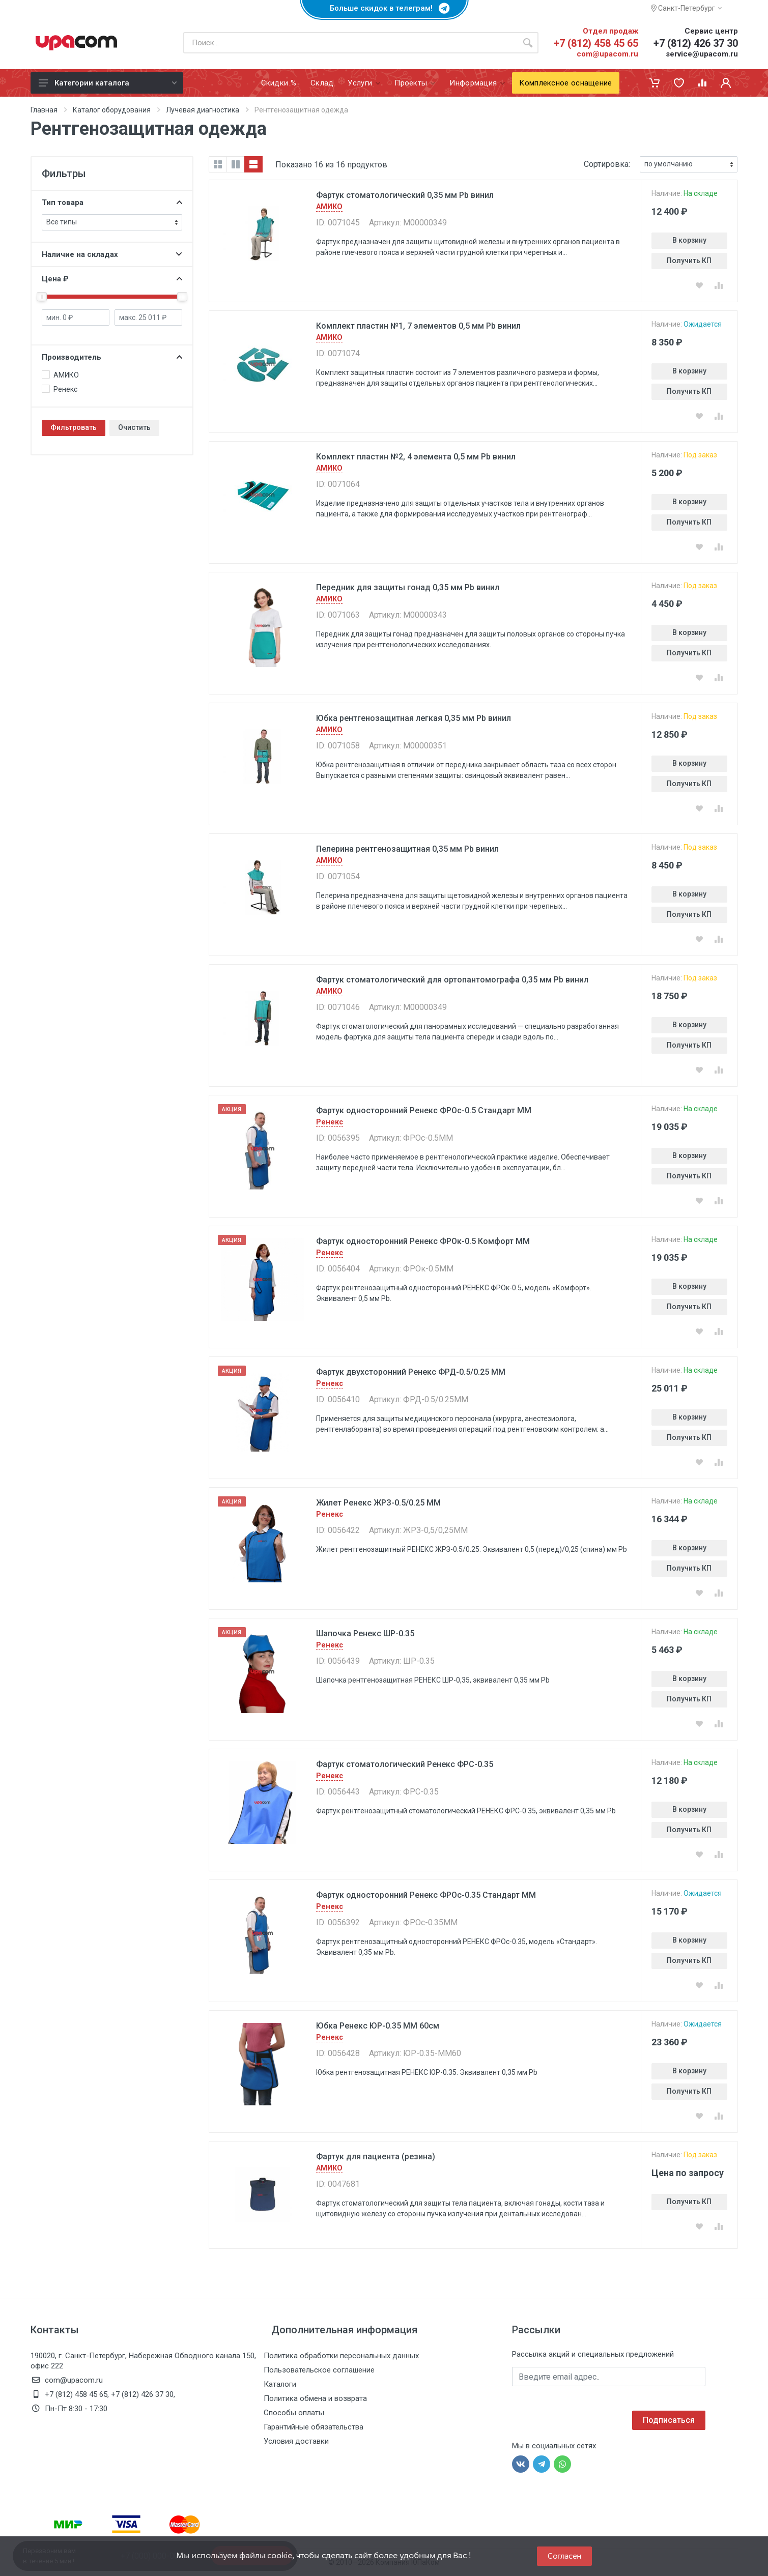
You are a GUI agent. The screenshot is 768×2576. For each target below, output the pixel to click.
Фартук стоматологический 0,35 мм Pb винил (405, 195)
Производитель (112, 357)
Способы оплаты (294, 2412)
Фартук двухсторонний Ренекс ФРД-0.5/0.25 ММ (410, 1372)
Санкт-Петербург (686, 8)
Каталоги (280, 2384)
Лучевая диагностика (202, 110)
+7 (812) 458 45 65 (596, 43)
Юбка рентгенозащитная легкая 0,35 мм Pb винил (413, 718)
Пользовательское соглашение (319, 2370)
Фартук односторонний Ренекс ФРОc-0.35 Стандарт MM (426, 1895)
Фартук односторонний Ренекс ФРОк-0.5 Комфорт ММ (423, 1241)
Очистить (134, 427)
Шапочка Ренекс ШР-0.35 (365, 1633)
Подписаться (669, 2420)
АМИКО (329, 206)
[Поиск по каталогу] (350, 42)
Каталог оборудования (112, 110)
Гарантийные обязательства (313, 2427)
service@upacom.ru (702, 54)
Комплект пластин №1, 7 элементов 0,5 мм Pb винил (418, 326)
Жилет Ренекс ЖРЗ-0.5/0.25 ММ (378, 1503)
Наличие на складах (112, 254)
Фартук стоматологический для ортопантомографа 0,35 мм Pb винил (452, 980)
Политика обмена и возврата (315, 2398)
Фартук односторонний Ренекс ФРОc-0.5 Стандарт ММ (423, 1110)
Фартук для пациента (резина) (375, 2156)
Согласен (564, 2556)
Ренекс (329, 1122)
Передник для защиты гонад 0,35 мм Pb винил (407, 587)
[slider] (42, 296)
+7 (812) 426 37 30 (695, 43)
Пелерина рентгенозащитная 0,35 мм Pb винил (407, 849)
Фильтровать (73, 427)
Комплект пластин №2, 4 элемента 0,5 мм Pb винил (416, 456)
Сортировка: (607, 164)
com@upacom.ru (607, 54)
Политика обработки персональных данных (341, 2355)
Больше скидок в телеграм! (384, 8)
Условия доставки (296, 2441)
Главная (44, 110)
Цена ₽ (112, 278)
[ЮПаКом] (76, 42)
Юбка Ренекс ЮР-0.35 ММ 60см (377, 2026)
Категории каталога (108, 83)
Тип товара (112, 202)
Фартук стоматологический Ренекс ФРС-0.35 (404, 1764)
